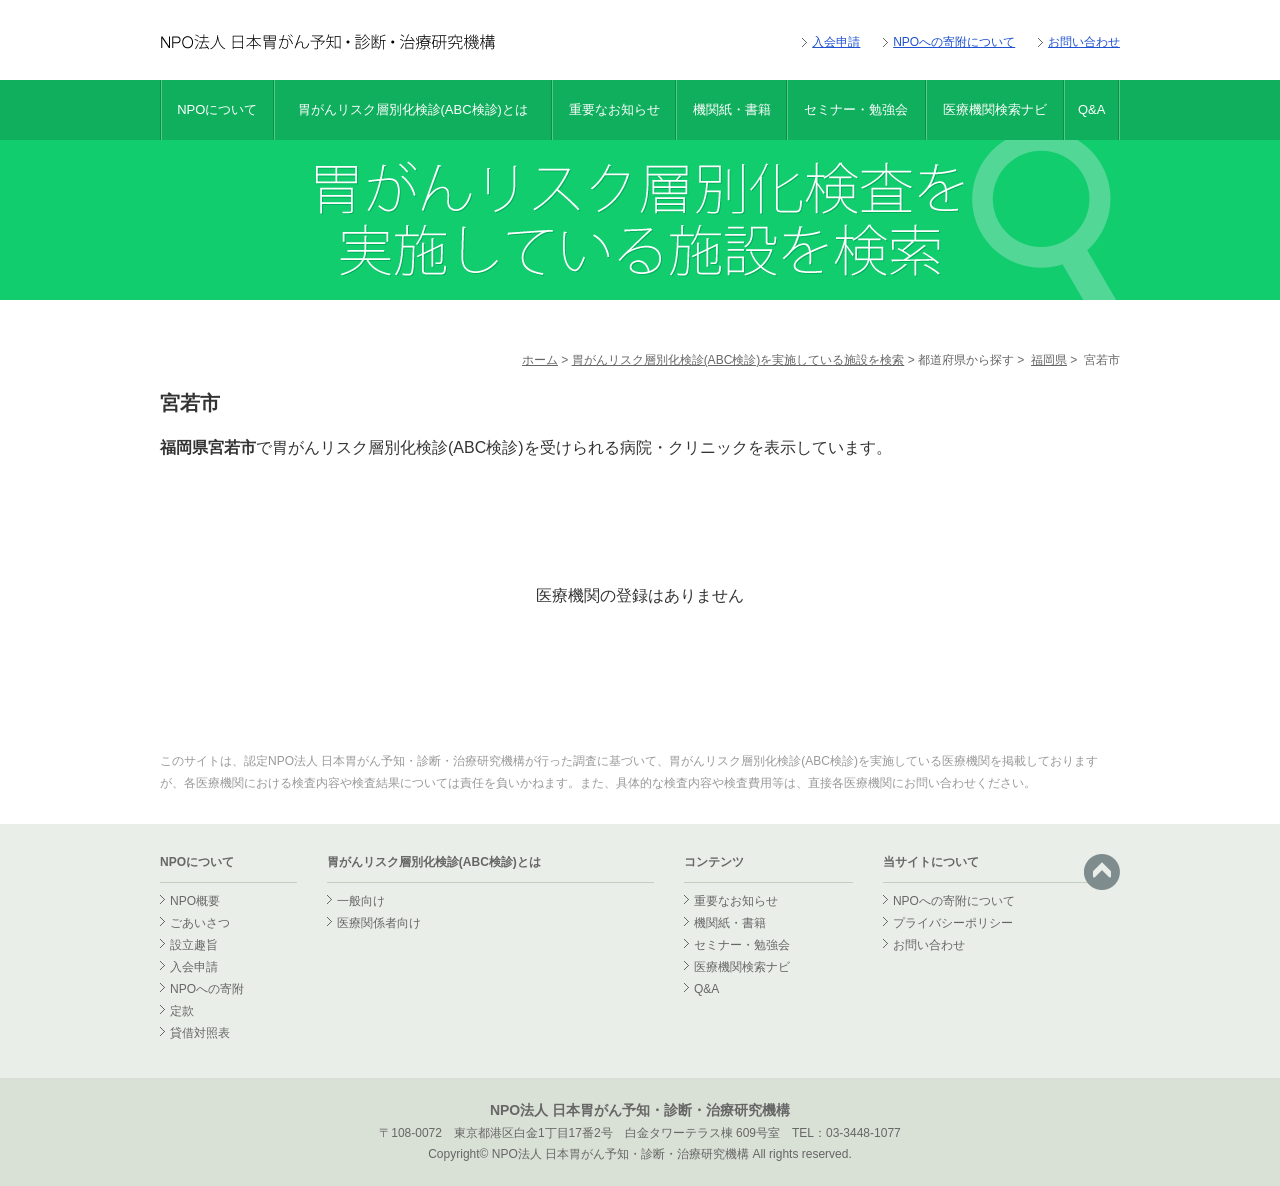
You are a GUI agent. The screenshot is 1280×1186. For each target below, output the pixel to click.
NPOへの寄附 (207, 989)
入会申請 (836, 42)
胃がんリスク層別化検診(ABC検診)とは (413, 109)
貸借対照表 (200, 1033)
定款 (182, 1011)
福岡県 (1049, 360)
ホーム (540, 360)
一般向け (361, 901)
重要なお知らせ (614, 109)
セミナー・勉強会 (856, 109)
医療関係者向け (379, 923)
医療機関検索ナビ (995, 109)
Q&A (1091, 109)
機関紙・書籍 (732, 109)
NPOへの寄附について (954, 42)
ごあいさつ (200, 923)
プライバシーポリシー (953, 923)
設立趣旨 (194, 945)
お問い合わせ (1084, 42)
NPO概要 (195, 901)
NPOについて (217, 109)
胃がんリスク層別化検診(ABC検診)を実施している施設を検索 (738, 360)
